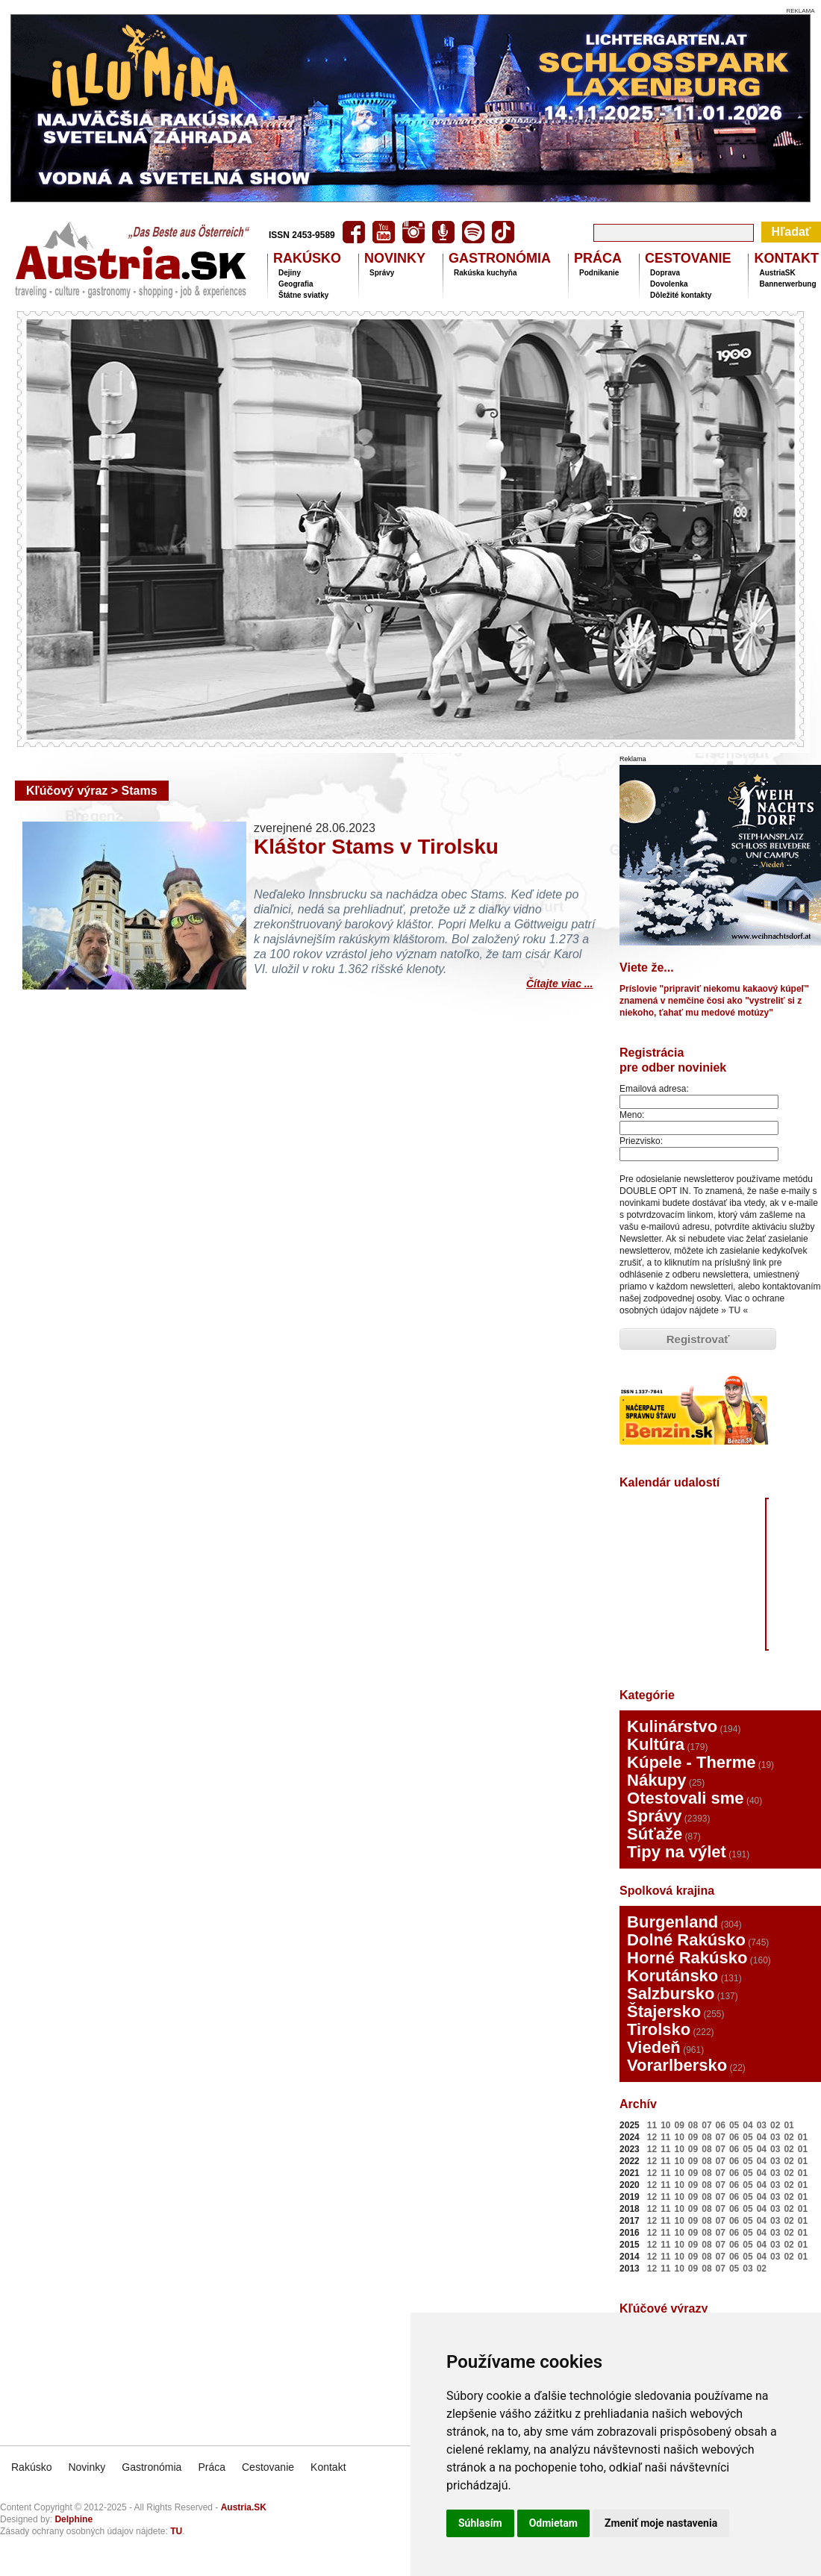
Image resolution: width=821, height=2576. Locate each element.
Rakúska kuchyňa (485, 273)
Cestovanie (268, 2467)
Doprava (665, 273)
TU (734, 1310)
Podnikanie (599, 273)
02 (775, 2125)
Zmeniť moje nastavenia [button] (661, 2523)
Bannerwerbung (787, 284)
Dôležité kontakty (680, 295)
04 (747, 2125)
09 (679, 2125)
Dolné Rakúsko (686, 1940)
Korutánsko (672, 1975)
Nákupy (656, 1780)
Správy (381, 273)
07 (706, 2125)
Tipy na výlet (676, 1851)
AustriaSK (777, 273)
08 (693, 2125)
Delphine (73, 2519)
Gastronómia (151, 2467)
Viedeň (654, 2047)
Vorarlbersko (677, 2065)
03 (762, 2125)
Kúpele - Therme (691, 1762)
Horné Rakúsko (687, 1957)
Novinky (86, 2467)
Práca (211, 2467)
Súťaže (654, 1834)
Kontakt (328, 2467)
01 (788, 2125)
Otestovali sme (685, 1798)
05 (734, 2125)
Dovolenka (669, 284)
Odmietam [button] (553, 2523)
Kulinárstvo (672, 1726)
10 (665, 2125)
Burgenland (672, 1922)
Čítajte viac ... (559, 982)
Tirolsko (658, 2029)
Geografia (295, 284)
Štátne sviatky (303, 295)
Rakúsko (31, 2467)
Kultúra (655, 1744)
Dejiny (289, 273)
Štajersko (664, 2011)
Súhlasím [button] (480, 2523)
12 (652, 2137)
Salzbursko (670, 1993)
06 (720, 2125)
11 (652, 2125)
